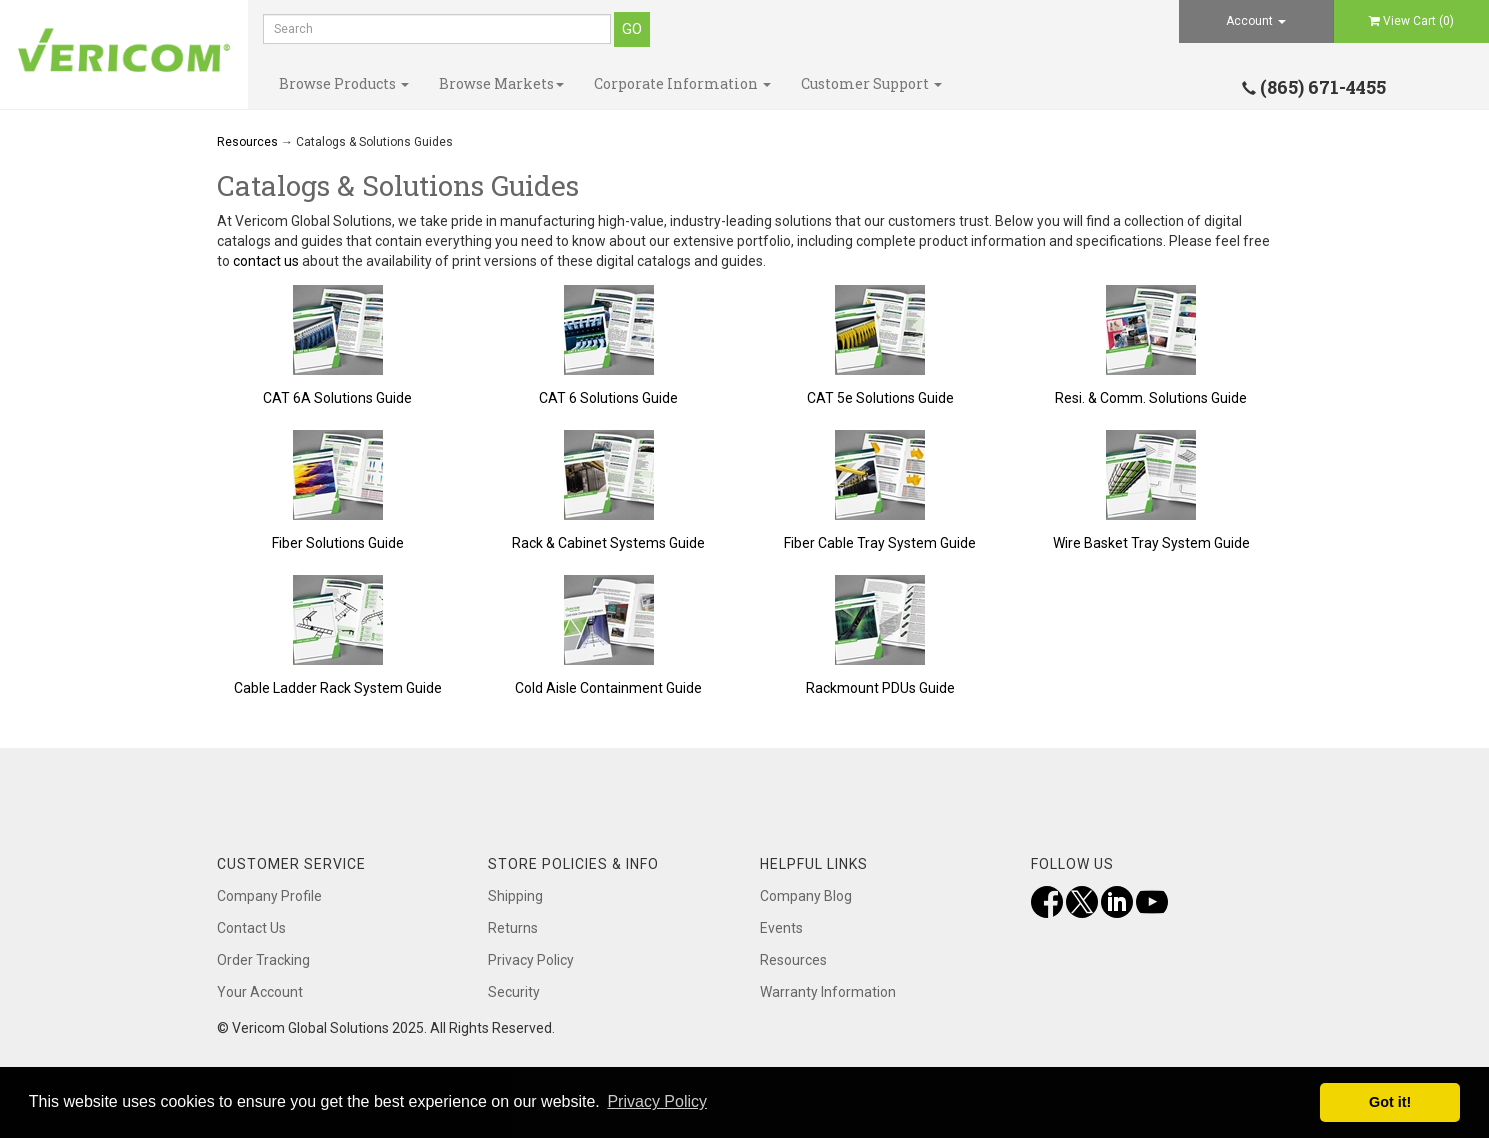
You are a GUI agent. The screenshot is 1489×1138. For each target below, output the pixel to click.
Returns (513, 928)
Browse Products (344, 83)
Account (1256, 21)
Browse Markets (501, 83)
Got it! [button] (1390, 1102)
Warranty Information (828, 992)
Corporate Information (682, 83)
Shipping (515, 896)
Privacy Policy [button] (657, 1101)
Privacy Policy (531, 960)
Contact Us (251, 928)
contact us (266, 261)
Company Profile (269, 896)
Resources (247, 142)
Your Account (260, 992)
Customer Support (871, 83)
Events (781, 928)
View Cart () (1411, 21)
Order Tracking (263, 960)
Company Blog (806, 896)
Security (514, 992)
